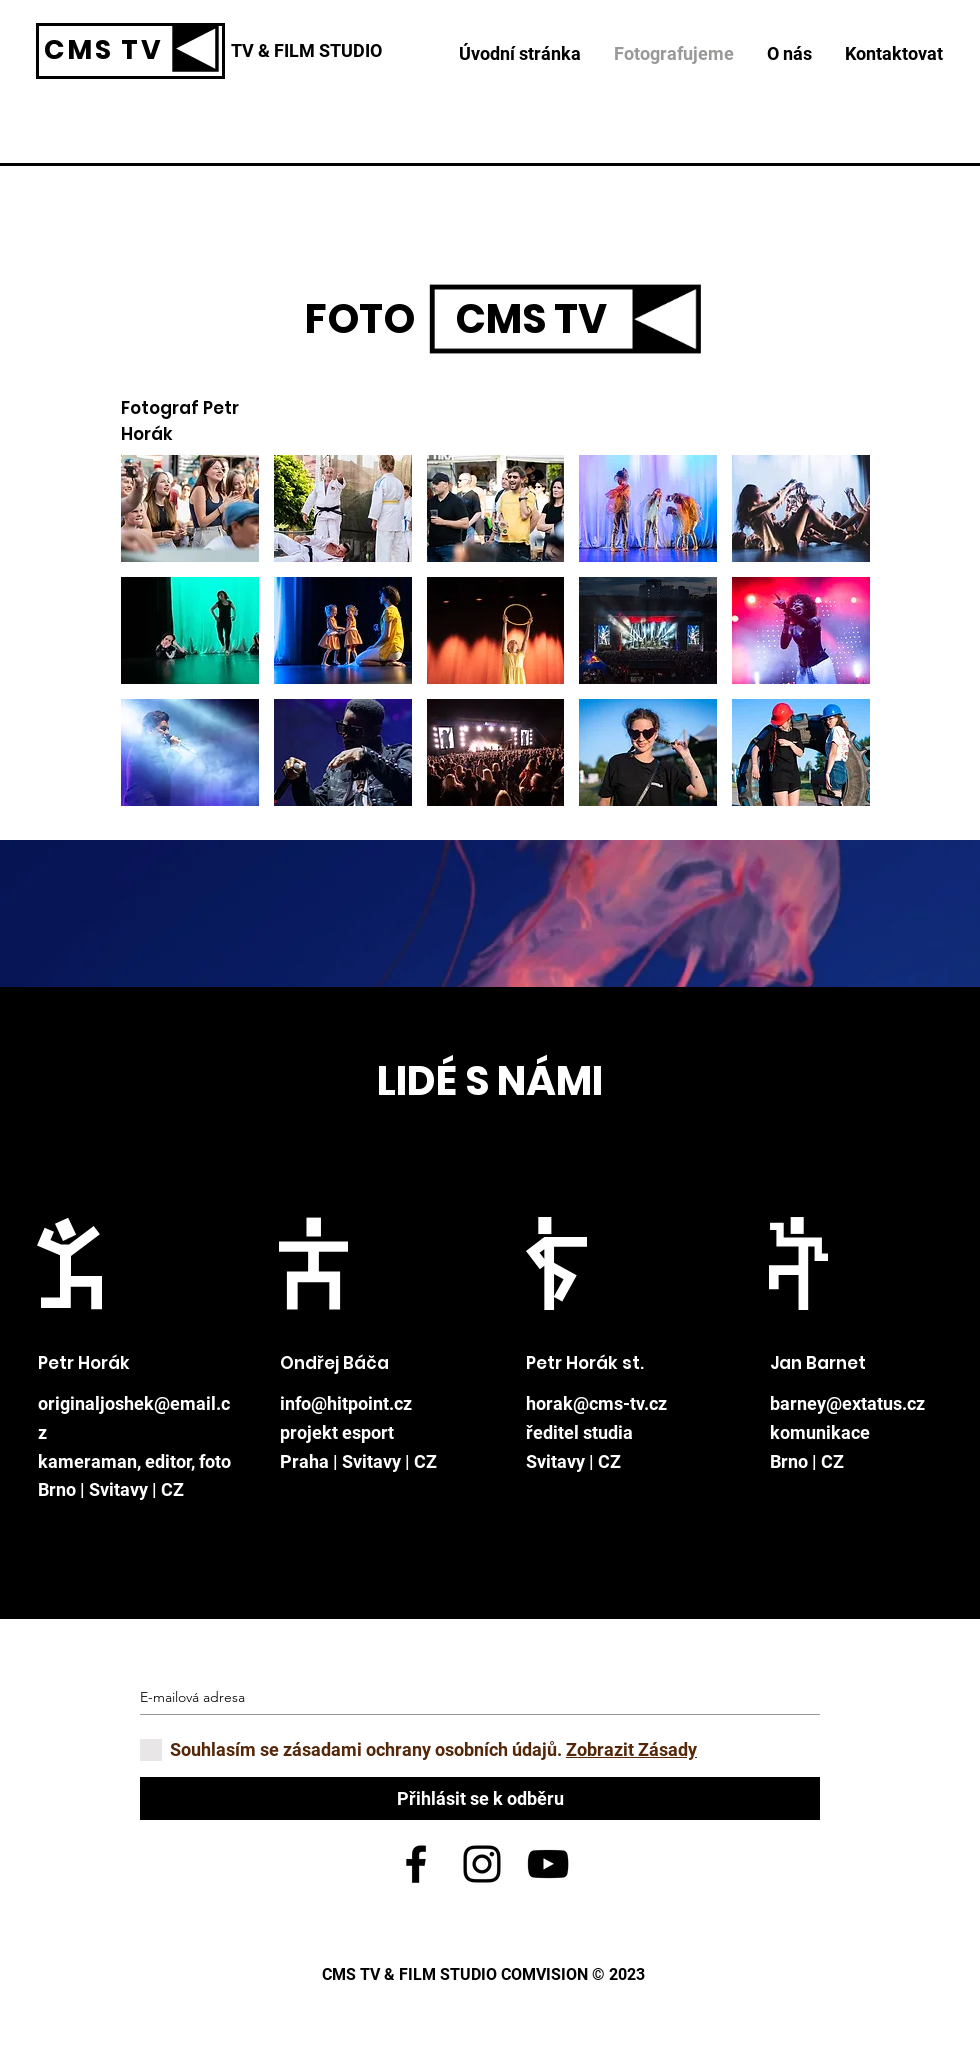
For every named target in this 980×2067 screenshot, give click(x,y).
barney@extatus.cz (847, 1403)
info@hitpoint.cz (346, 1403)
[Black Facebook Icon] (416, 1864)
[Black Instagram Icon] (482, 1864)
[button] (190, 508)
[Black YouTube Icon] (548, 1864)
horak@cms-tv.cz (596, 1403)
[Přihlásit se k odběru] (480, 1798)
